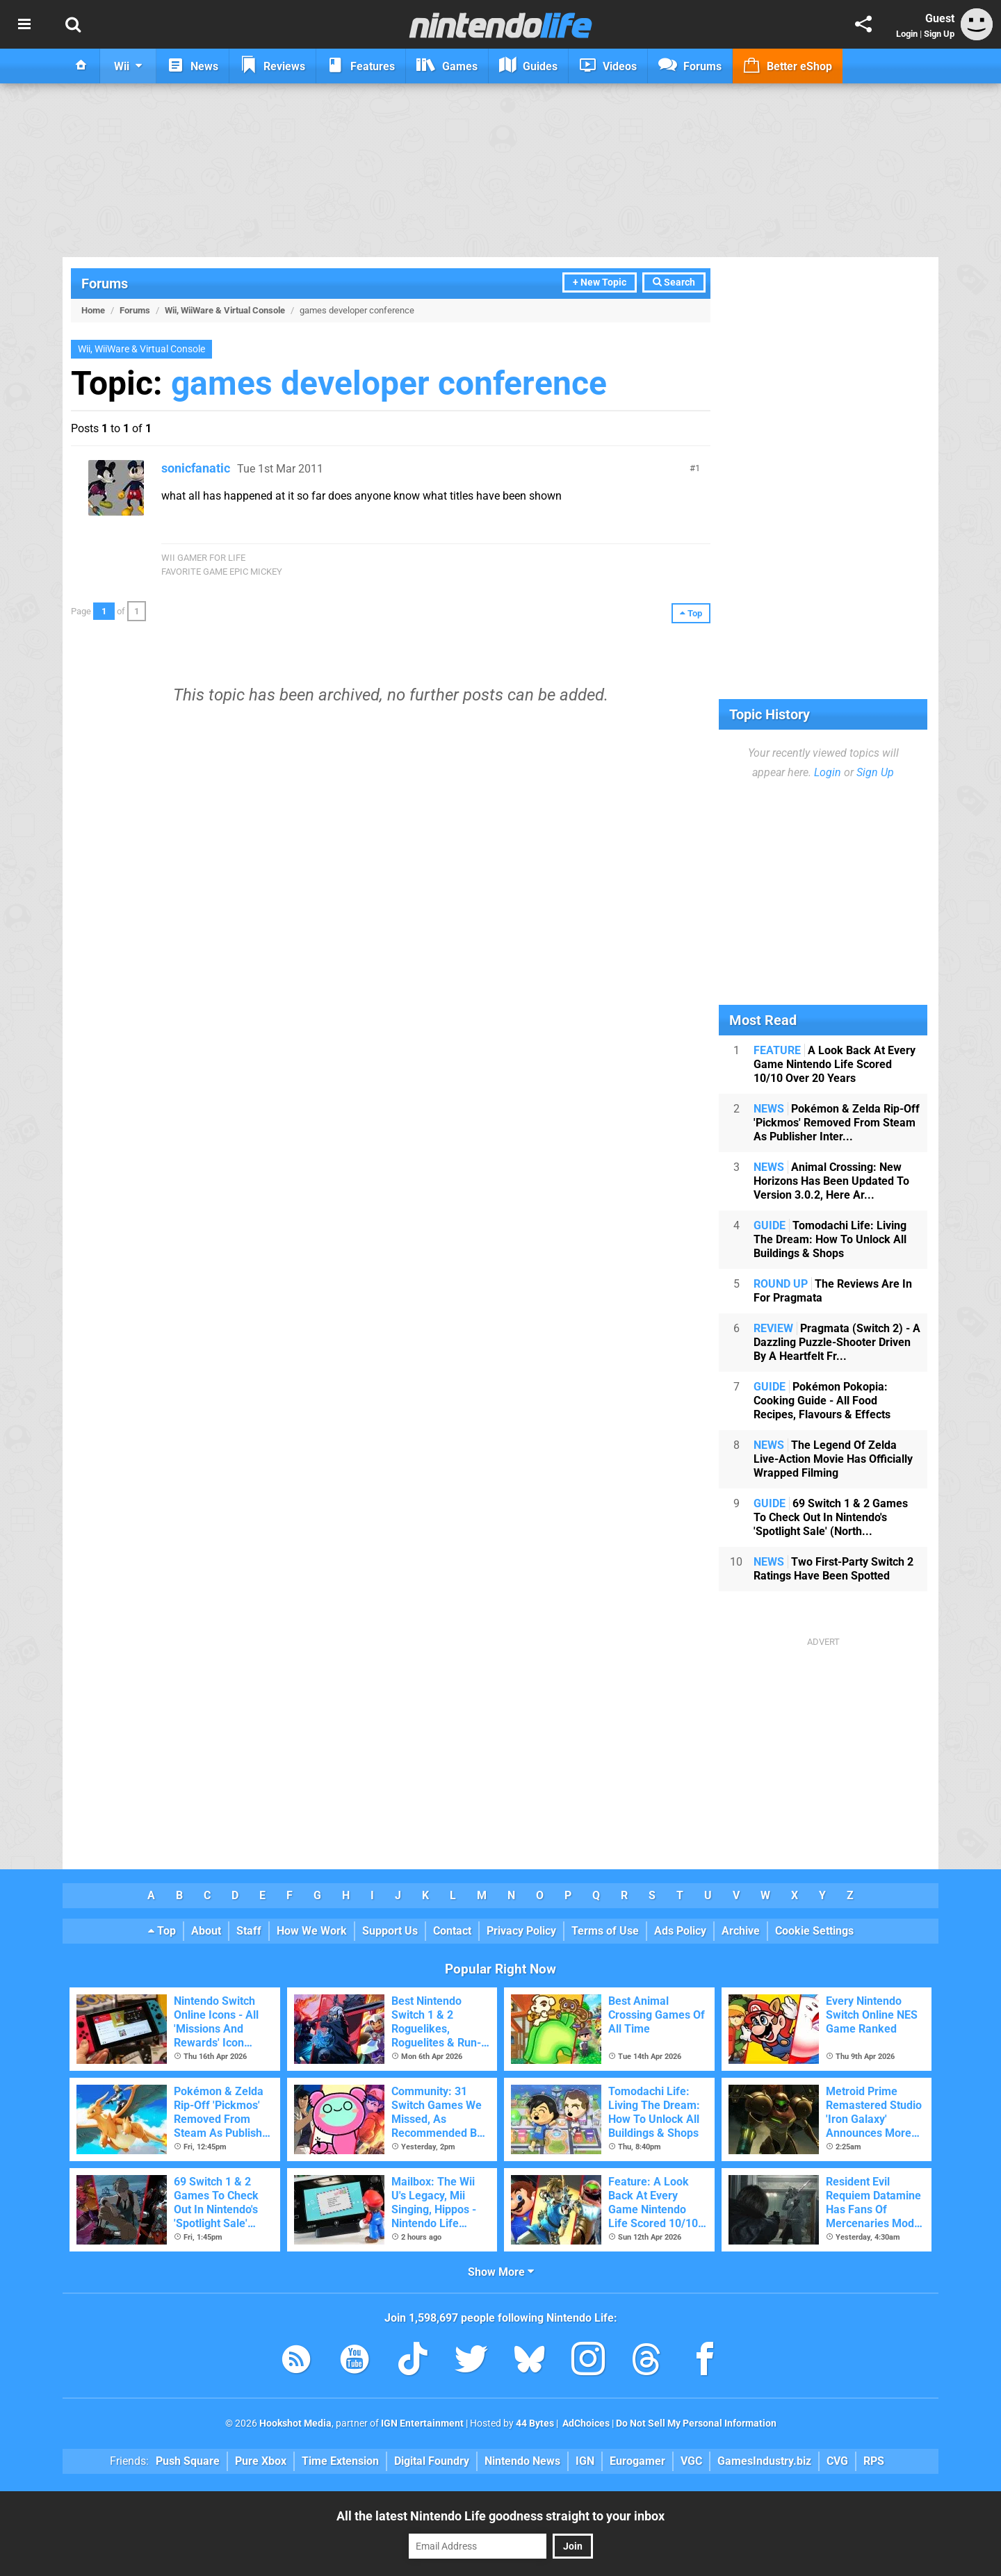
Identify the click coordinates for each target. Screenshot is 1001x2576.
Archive (741, 1930)
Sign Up (939, 33)
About (206, 1930)
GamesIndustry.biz (764, 2461)
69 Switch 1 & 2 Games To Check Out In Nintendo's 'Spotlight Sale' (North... (831, 1517)
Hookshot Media (295, 2423)
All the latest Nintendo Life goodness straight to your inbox (500, 2516)
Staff (248, 1930)
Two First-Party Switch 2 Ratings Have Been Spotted (833, 1568)
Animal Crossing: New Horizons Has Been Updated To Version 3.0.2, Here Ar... (831, 1180)
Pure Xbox (260, 2461)
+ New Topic (599, 282)
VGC (691, 2461)
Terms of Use (605, 1930)
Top (162, 1930)
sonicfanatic (195, 468)
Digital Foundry (431, 2461)
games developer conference (389, 383)
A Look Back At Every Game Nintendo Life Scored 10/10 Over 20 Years (834, 1064)
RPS (873, 2461)
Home (93, 310)
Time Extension (340, 2461)
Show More (501, 2272)
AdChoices (585, 2423)
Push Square (188, 2461)
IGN (585, 2461)
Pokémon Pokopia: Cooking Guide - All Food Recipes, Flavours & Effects (822, 1400)
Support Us (390, 1930)
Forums (104, 283)
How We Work (312, 1930)
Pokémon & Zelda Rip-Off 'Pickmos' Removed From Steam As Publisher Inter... (837, 1122)
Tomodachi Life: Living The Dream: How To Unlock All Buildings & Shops (830, 1239)
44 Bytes (535, 2423)
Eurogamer (637, 2461)
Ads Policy (680, 1930)
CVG (837, 2461)
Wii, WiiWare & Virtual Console (225, 310)
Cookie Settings (814, 1930)
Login (907, 33)
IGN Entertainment (422, 2423)
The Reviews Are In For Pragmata (833, 1290)
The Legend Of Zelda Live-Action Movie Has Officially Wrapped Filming (833, 1458)
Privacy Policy (521, 1930)
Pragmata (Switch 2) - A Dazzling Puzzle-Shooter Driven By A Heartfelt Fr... (837, 1342)
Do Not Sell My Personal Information (696, 2423)
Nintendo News (522, 2461)
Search (674, 282)
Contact (452, 1930)
